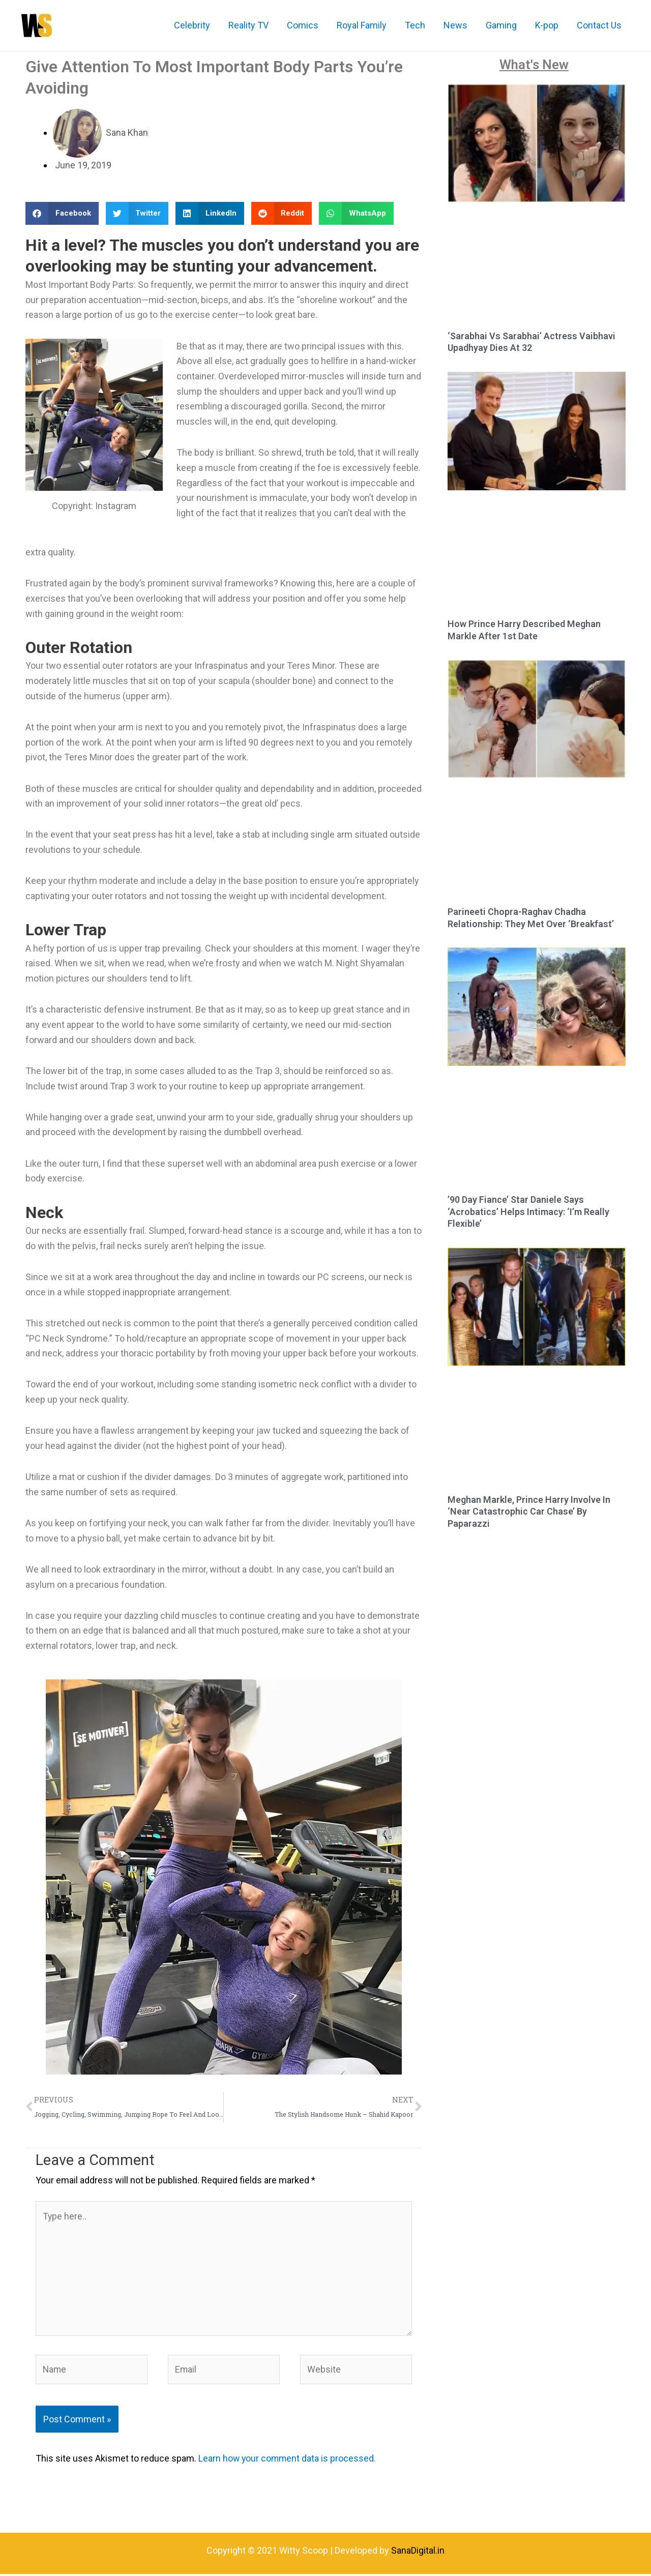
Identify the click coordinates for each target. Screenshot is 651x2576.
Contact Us (599, 25)
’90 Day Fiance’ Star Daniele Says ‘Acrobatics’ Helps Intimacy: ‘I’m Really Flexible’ (528, 1211)
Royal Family (362, 25)
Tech (415, 25)
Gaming (501, 25)
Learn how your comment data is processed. (288, 2459)
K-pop (546, 25)
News (455, 25)
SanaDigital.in (418, 2552)
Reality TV (248, 25)
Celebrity (192, 25)
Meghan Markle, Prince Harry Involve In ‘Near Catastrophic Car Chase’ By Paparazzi (529, 1511)
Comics (302, 25)
